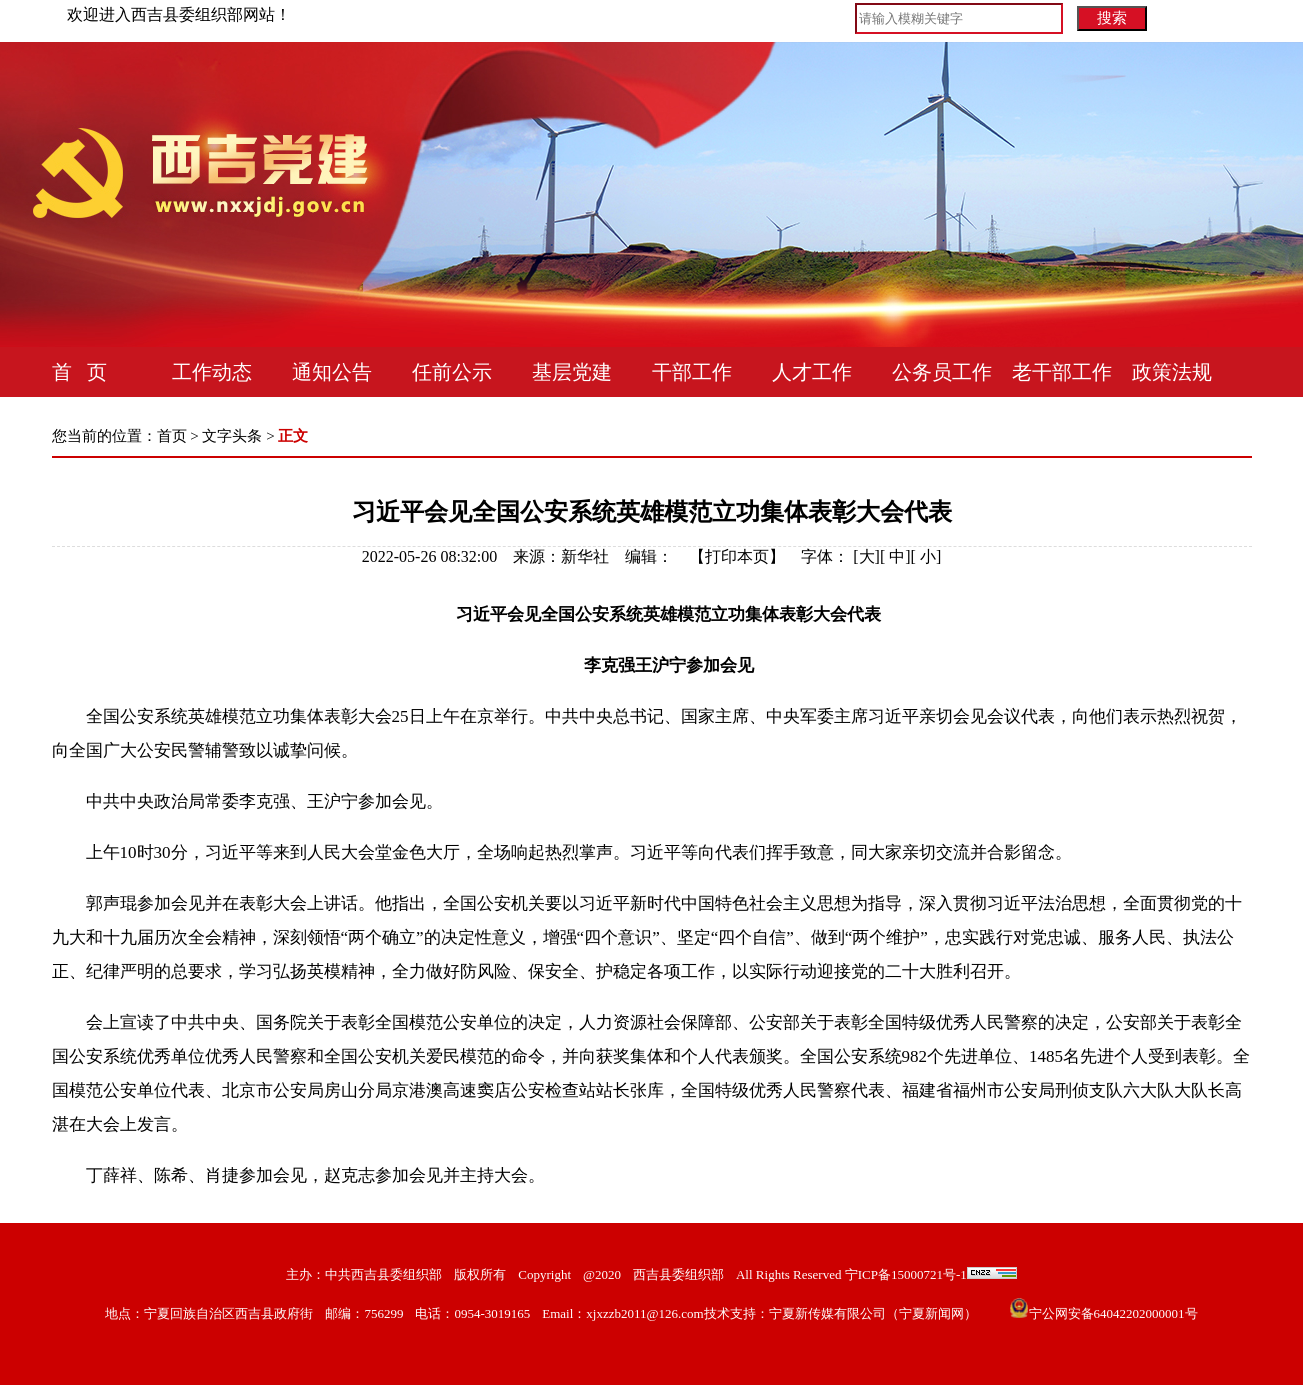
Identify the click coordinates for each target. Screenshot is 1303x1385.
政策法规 (1172, 372)
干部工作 (692, 372)
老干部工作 (1062, 372)
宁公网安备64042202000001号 (1113, 1313)
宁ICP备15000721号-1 (903, 1274)
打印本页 (737, 556)
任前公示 (452, 372)
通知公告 (332, 372)
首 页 (79, 372)
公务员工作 (942, 372)
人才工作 (812, 372)
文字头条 (232, 436)
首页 (172, 436)
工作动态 (212, 372)
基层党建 (572, 372)
